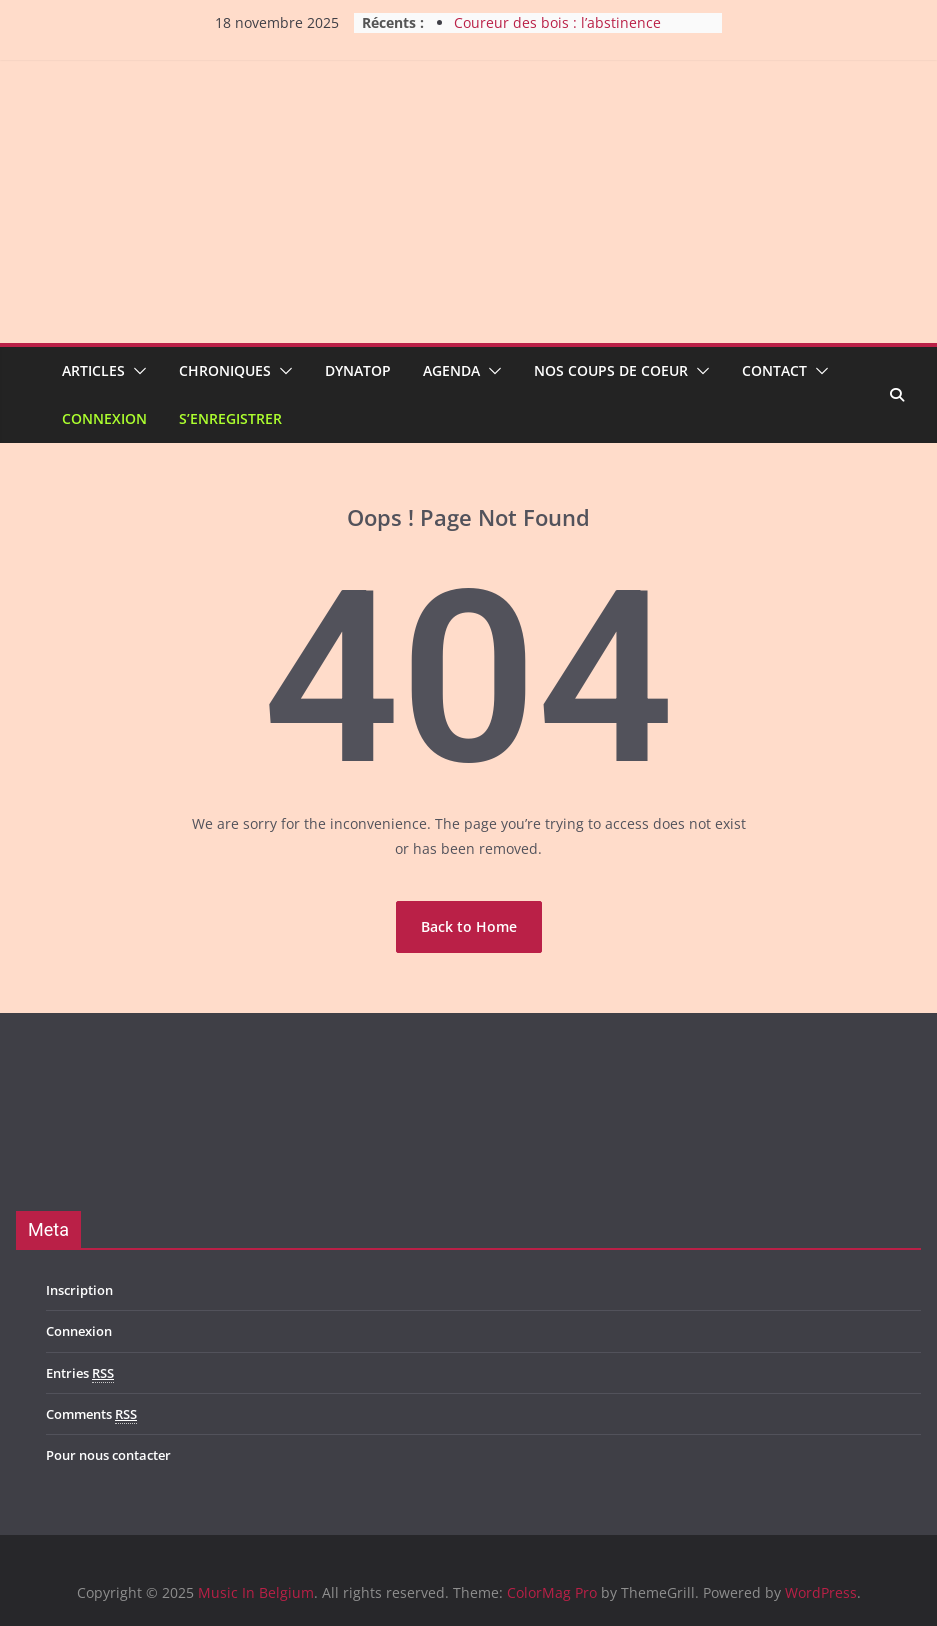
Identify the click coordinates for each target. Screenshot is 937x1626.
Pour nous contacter (108, 1455)
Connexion (104, 418)
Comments (91, 1414)
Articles (93, 370)
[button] (136, 371)
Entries (80, 1373)
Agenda (451, 370)
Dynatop (358, 370)
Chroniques (225, 370)
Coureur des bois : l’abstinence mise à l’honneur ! (557, 32)
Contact (774, 370)
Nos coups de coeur (611, 370)
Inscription (79, 1290)
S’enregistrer (230, 418)
